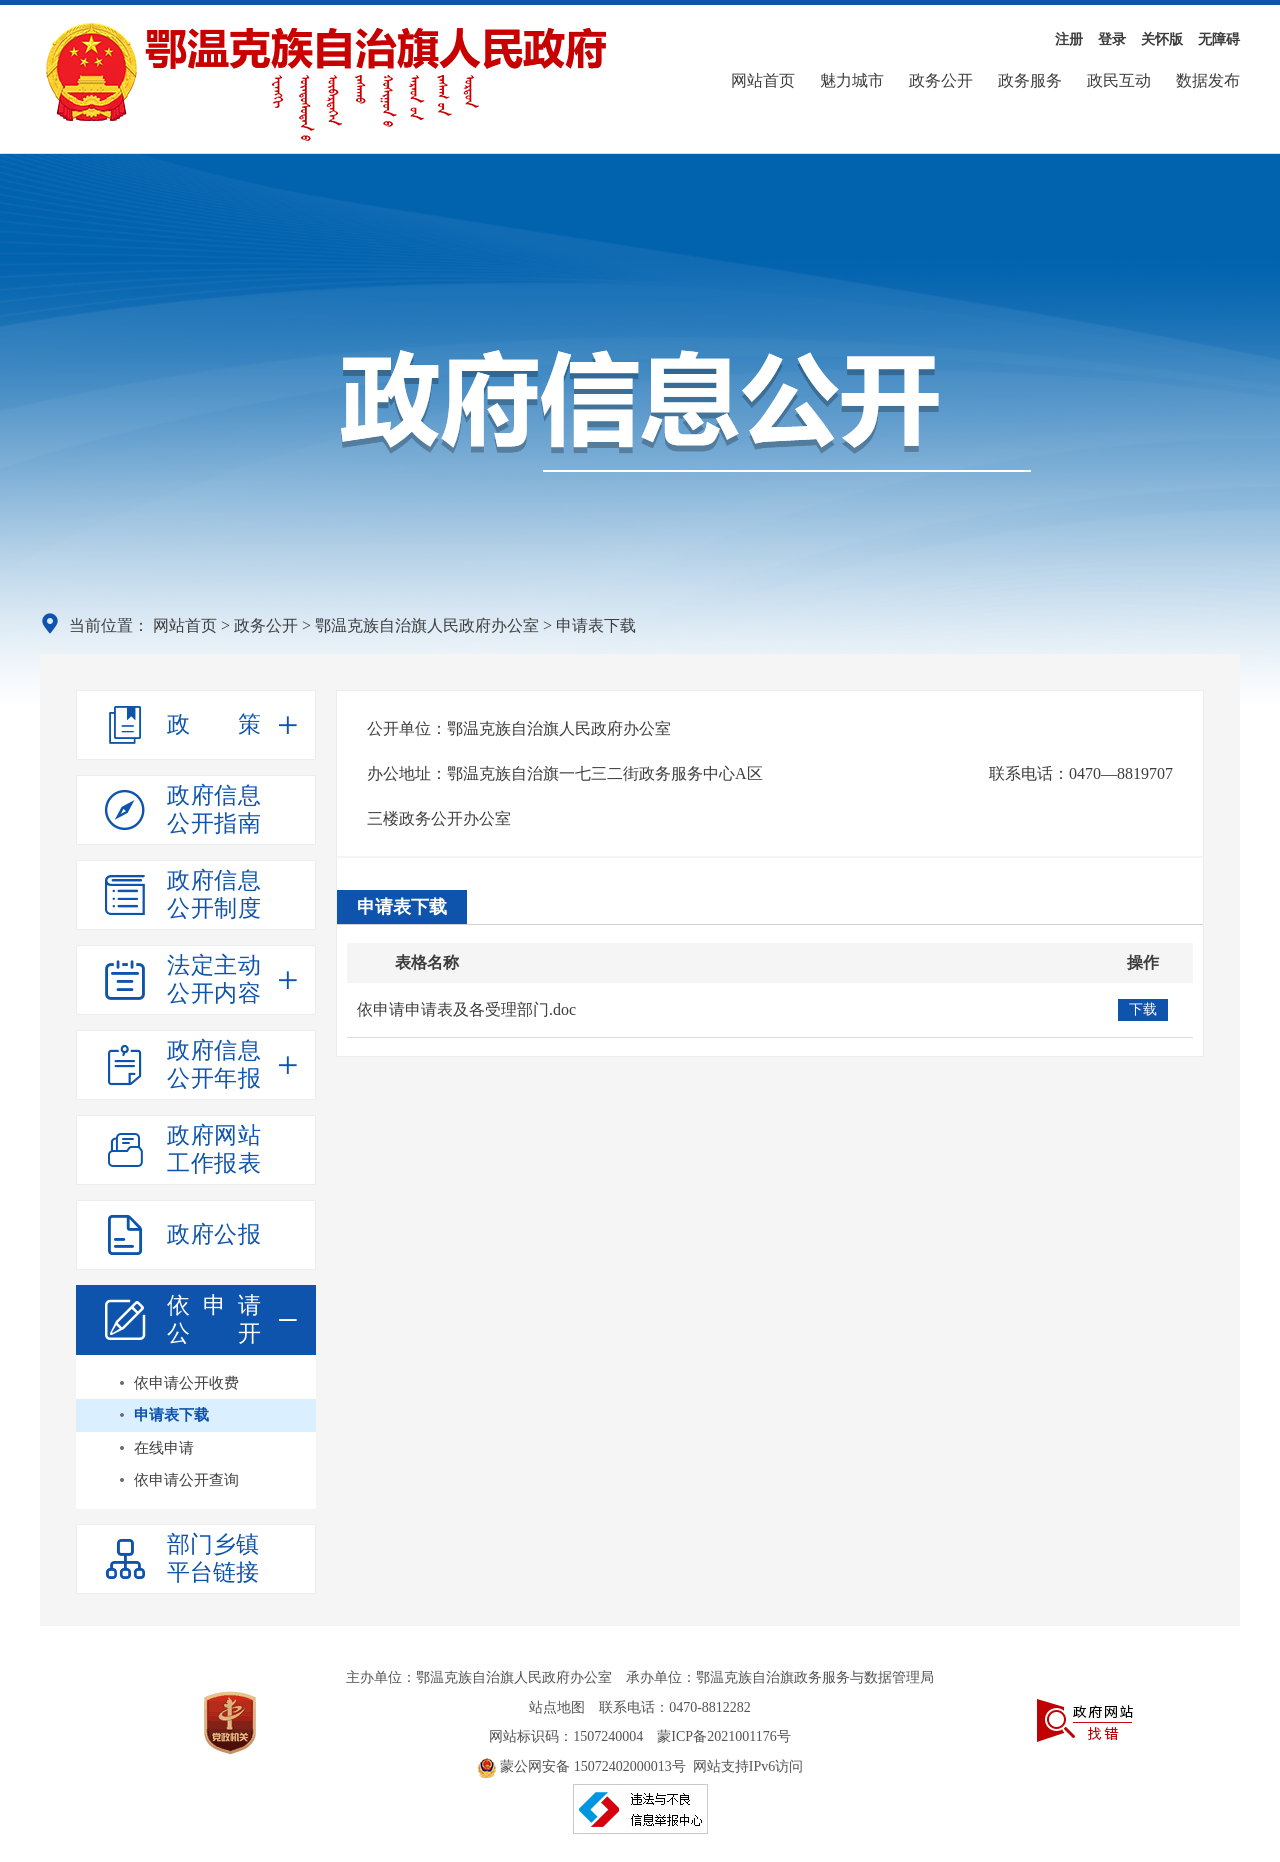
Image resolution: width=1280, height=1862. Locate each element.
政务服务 (1030, 80)
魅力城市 (852, 80)
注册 (1069, 39)
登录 (1112, 39)
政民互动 (1119, 80)
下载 (1143, 1009)
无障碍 (1219, 39)
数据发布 (1208, 80)
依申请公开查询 (186, 1480)
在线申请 (164, 1448)
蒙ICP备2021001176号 (723, 1736)
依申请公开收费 (186, 1383)
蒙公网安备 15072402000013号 (581, 1766)
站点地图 (557, 1707)
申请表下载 (171, 1415)
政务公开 (941, 80)
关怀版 (1162, 39)
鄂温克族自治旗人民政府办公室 (427, 625)
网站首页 (763, 80)
